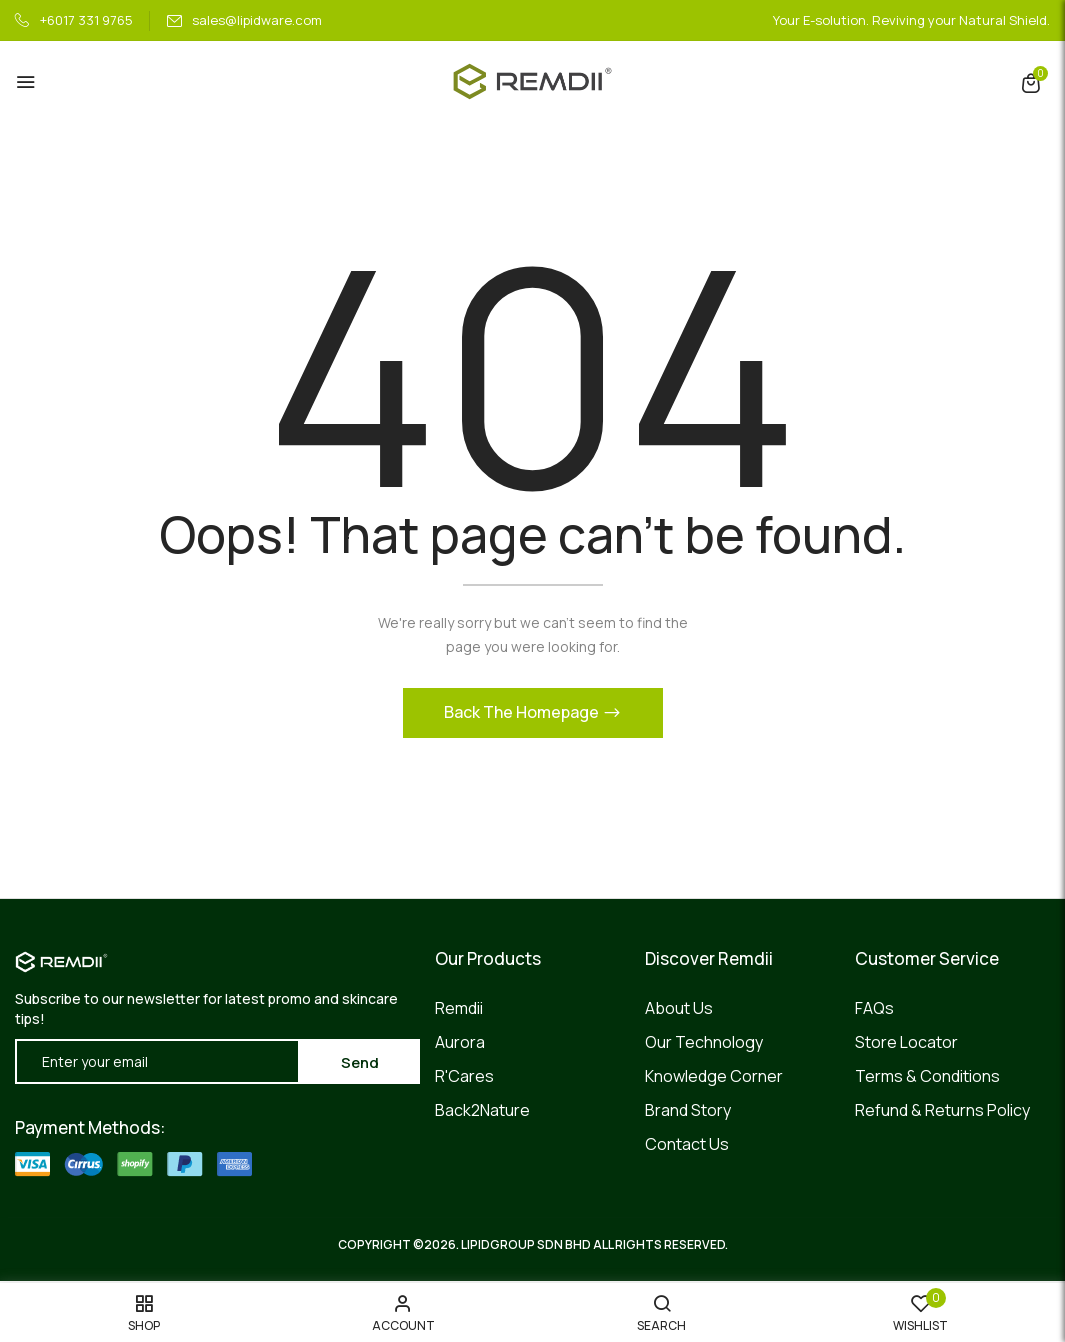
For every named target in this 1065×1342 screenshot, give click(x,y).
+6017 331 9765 (74, 20)
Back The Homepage (523, 713)
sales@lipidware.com (244, 20)
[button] (1031, 82)
